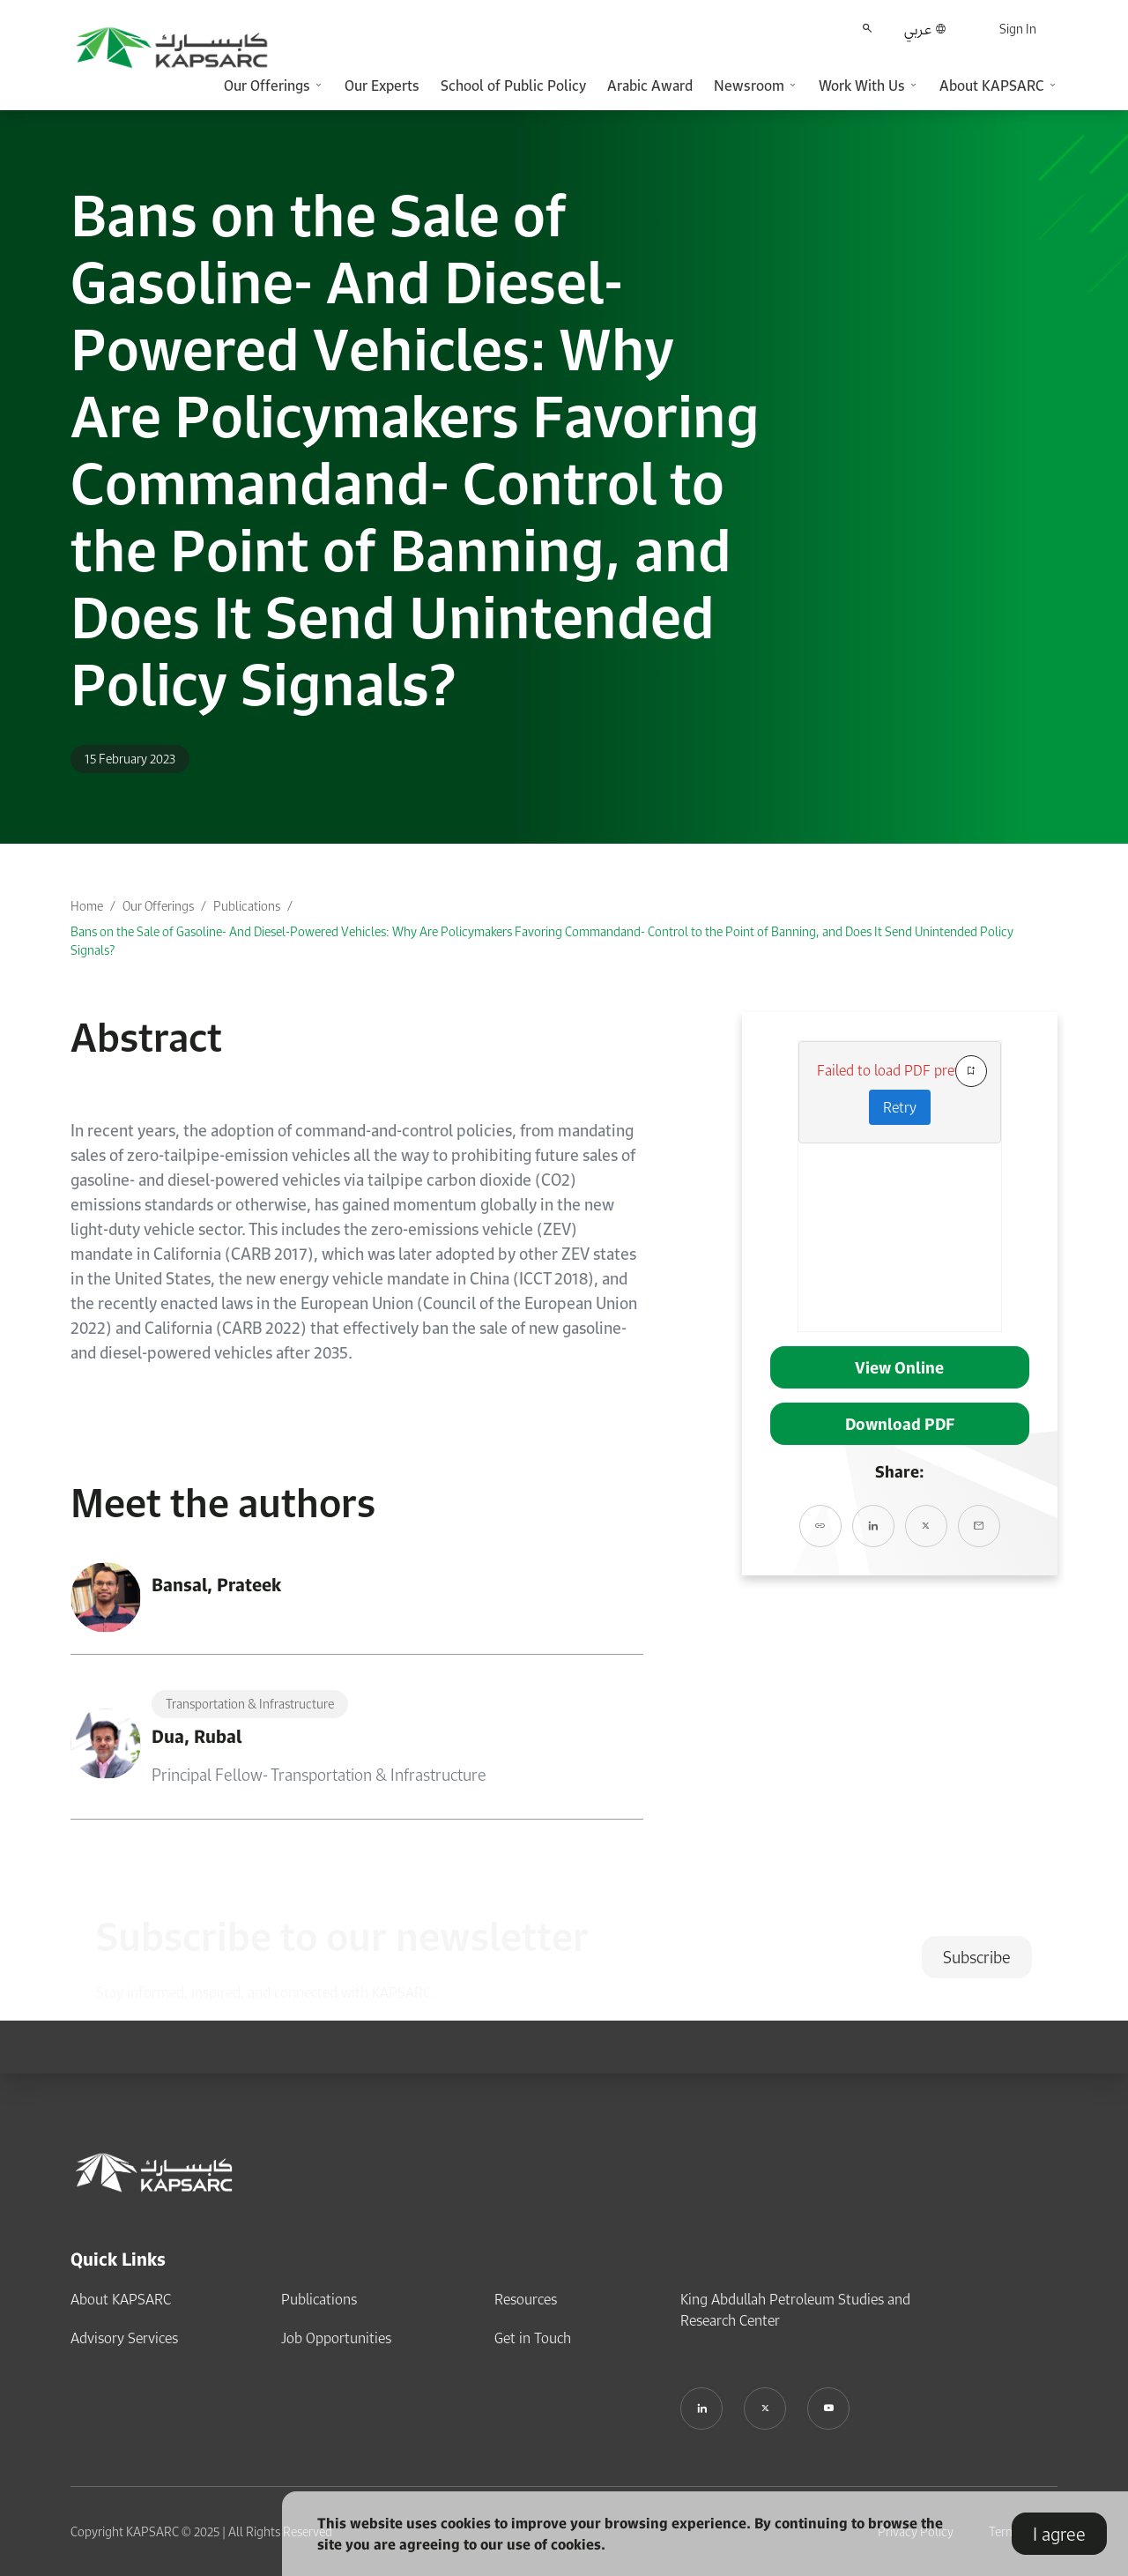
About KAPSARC (120, 2299)
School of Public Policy (513, 85)
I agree (1059, 2533)
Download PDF (899, 1424)
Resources (525, 2299)
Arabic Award (650, 85)
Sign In (1017, 29)
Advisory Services (124, 2338)
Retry (899, 1107)
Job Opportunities (336, 2338)
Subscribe (977, 1957)
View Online (899, 1367)
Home (86, 906)
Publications (246, 906)
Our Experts (382, 85)
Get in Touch (532, 2338)
